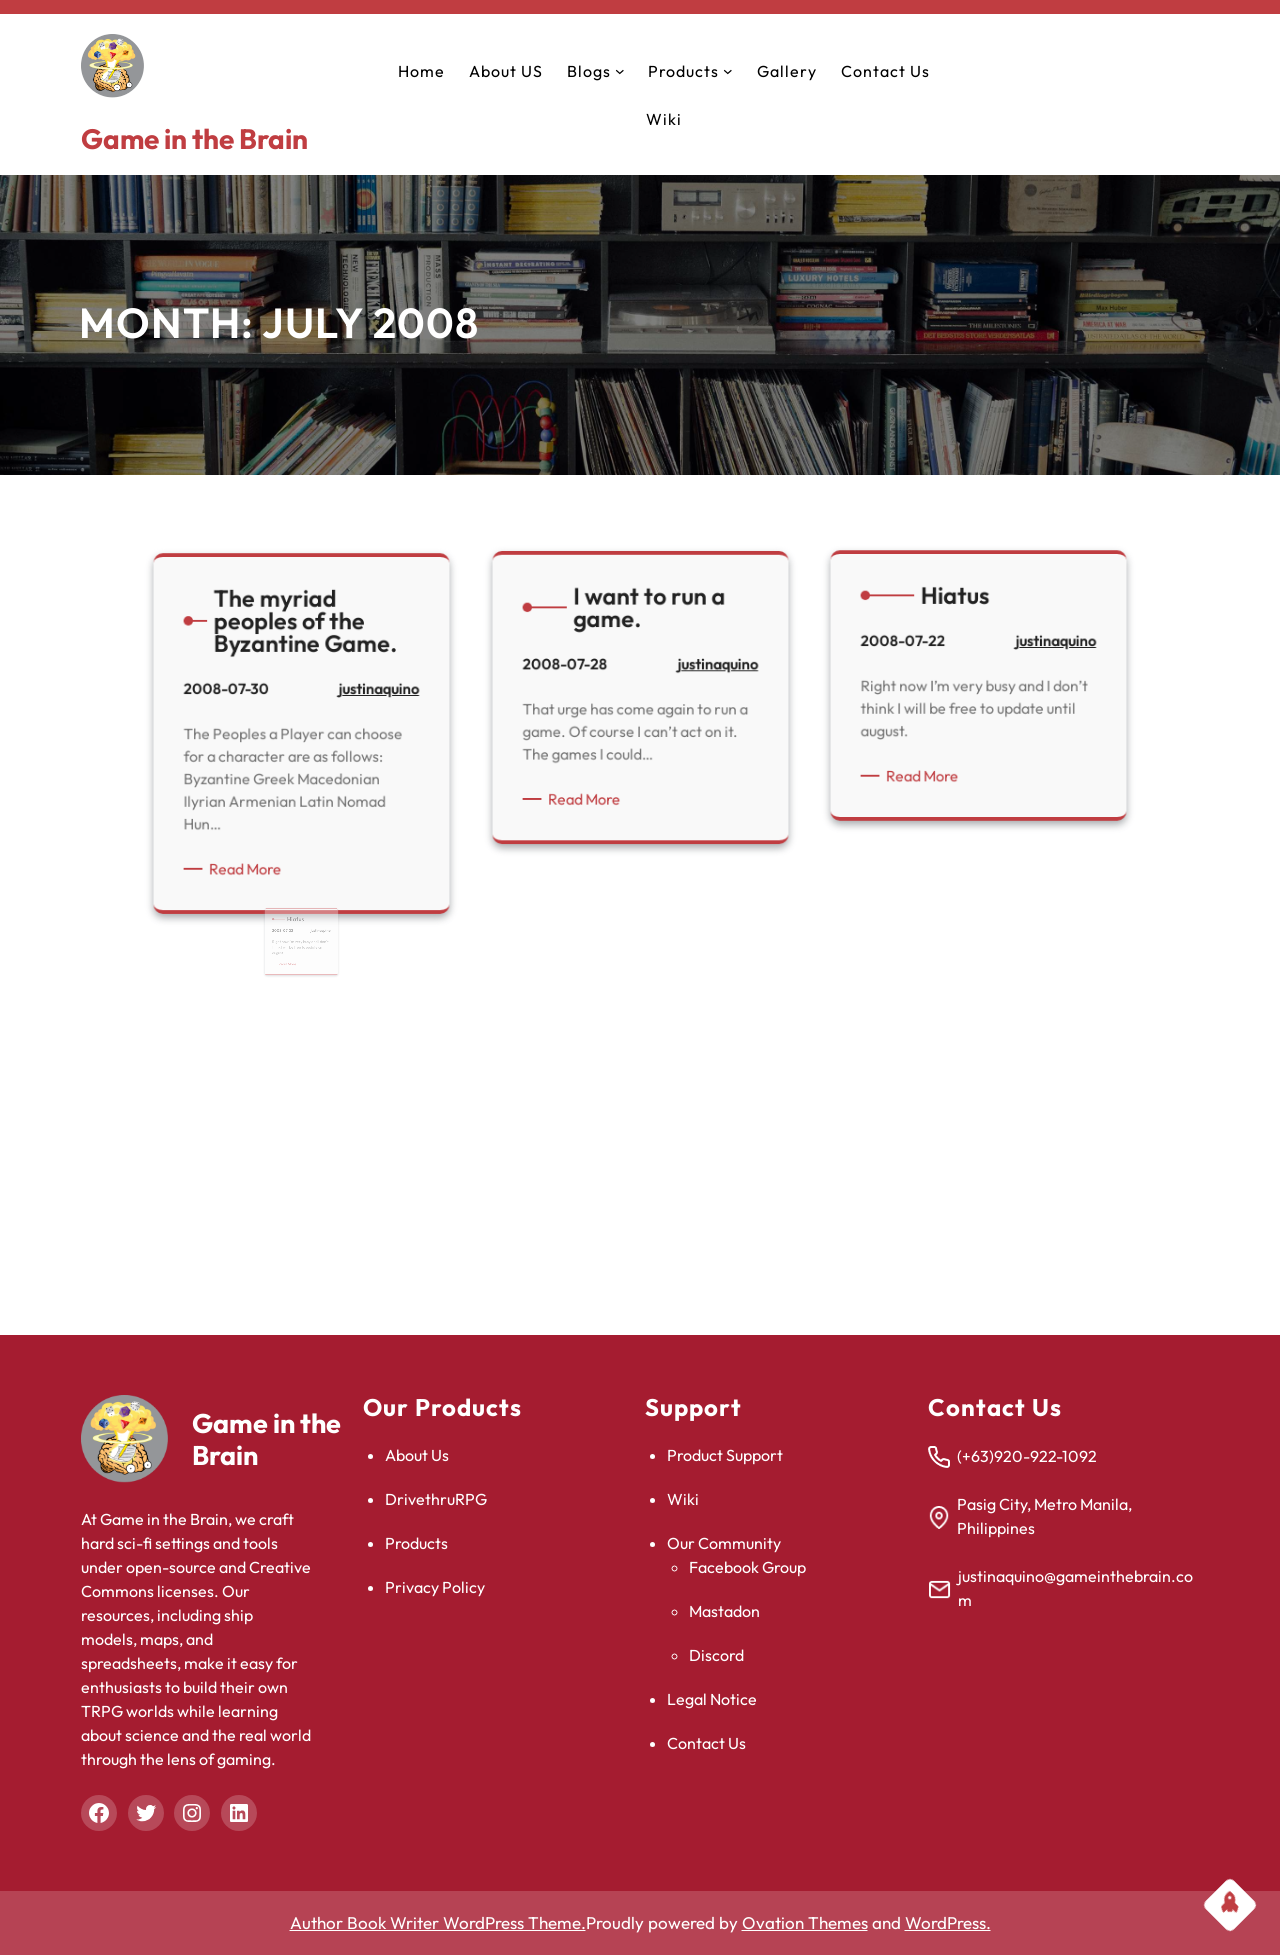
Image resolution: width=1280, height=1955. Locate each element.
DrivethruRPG (436, 1499)
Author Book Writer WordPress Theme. (438, 1922)
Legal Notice (712, 1699)
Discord (716, 1655)
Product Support (725, 1455)
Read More (286, 625)
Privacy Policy (435, 1587)
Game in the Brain (194, 138)
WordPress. (948, 1922)
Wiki (683, 1499)
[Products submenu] (728, 71)
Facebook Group (747, 1567)
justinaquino (323, 573)
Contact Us (706, 1743)
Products (416, 1543)
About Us (417, 1455)
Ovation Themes (805, 1922)
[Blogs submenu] (620, 71)
